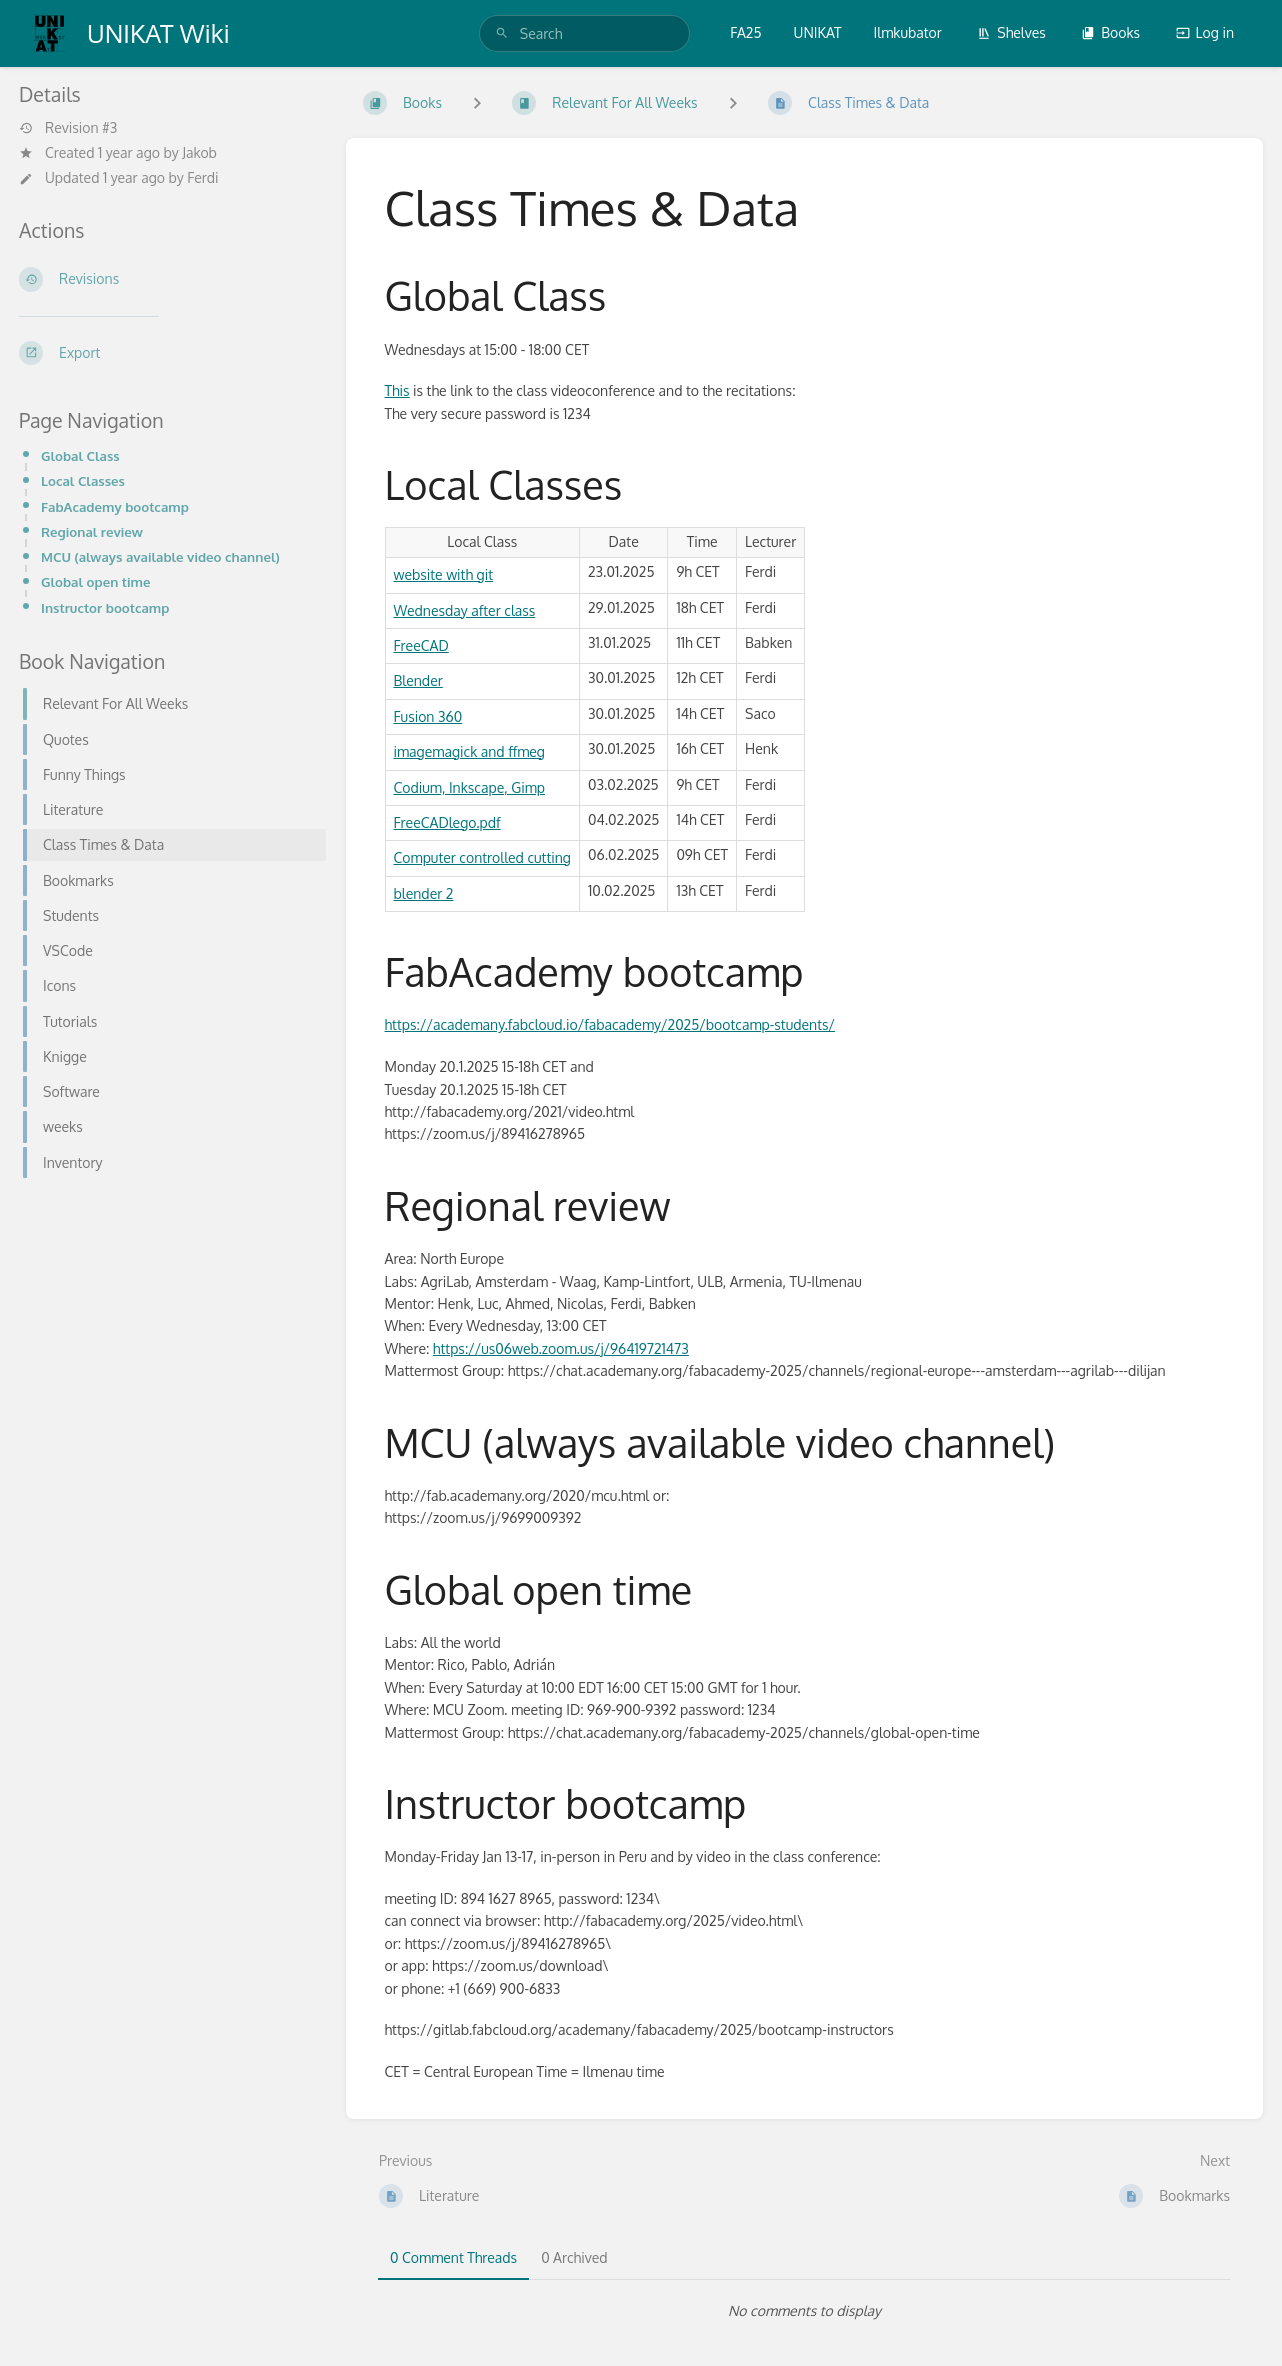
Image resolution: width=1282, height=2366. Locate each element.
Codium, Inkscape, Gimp (469, 787)
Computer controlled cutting (482, 857)
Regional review (92, 531)
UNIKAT (818, 32)
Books (1110, 32)
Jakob (199, 152)
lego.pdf (475, 822)
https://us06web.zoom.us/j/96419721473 (561, 1348)
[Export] (166, 353)
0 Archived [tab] (574, 2257)
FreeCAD (421, 645)
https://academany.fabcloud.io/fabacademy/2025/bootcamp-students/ (610, 1024)
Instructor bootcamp (105, 607)
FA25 (745, 32)
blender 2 (424, 893)
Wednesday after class (465, 610)
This (397, 390)
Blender (418, 680)
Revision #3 (68, 128)
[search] (584, 33)
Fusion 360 (428, 716)
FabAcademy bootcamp (115, 506)
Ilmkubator (908, 32)
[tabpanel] (804, 2311)
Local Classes (83, 480)
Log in (1205, 32)
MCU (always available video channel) (160, 556)
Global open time (95, 581)
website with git (444, 574)
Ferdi (202, 177)
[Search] (502, 33)
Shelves (1011, 32)
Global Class (80, 455)
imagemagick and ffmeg (469, 751)
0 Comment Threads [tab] (453, 2257)
